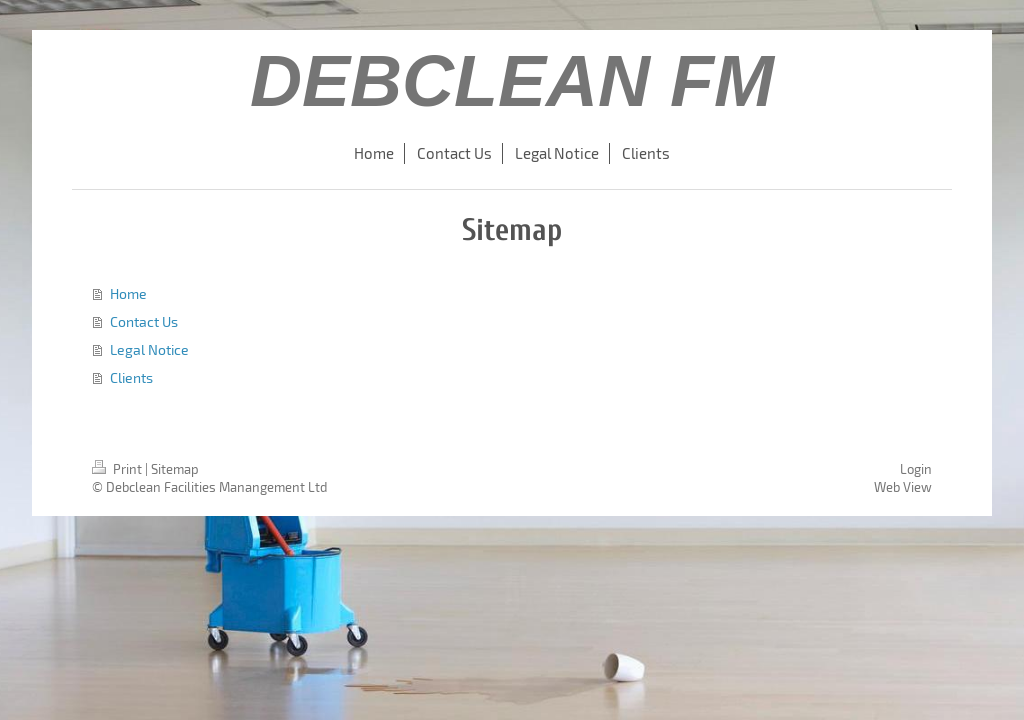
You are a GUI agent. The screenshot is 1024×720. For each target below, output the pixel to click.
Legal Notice (149, 349)
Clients (131, 377)
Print (118, 469)
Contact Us (144, 321)
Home (128, 293)
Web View (903, 487)
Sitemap (175, 469)
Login (916, 469)
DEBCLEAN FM (512, 81)
